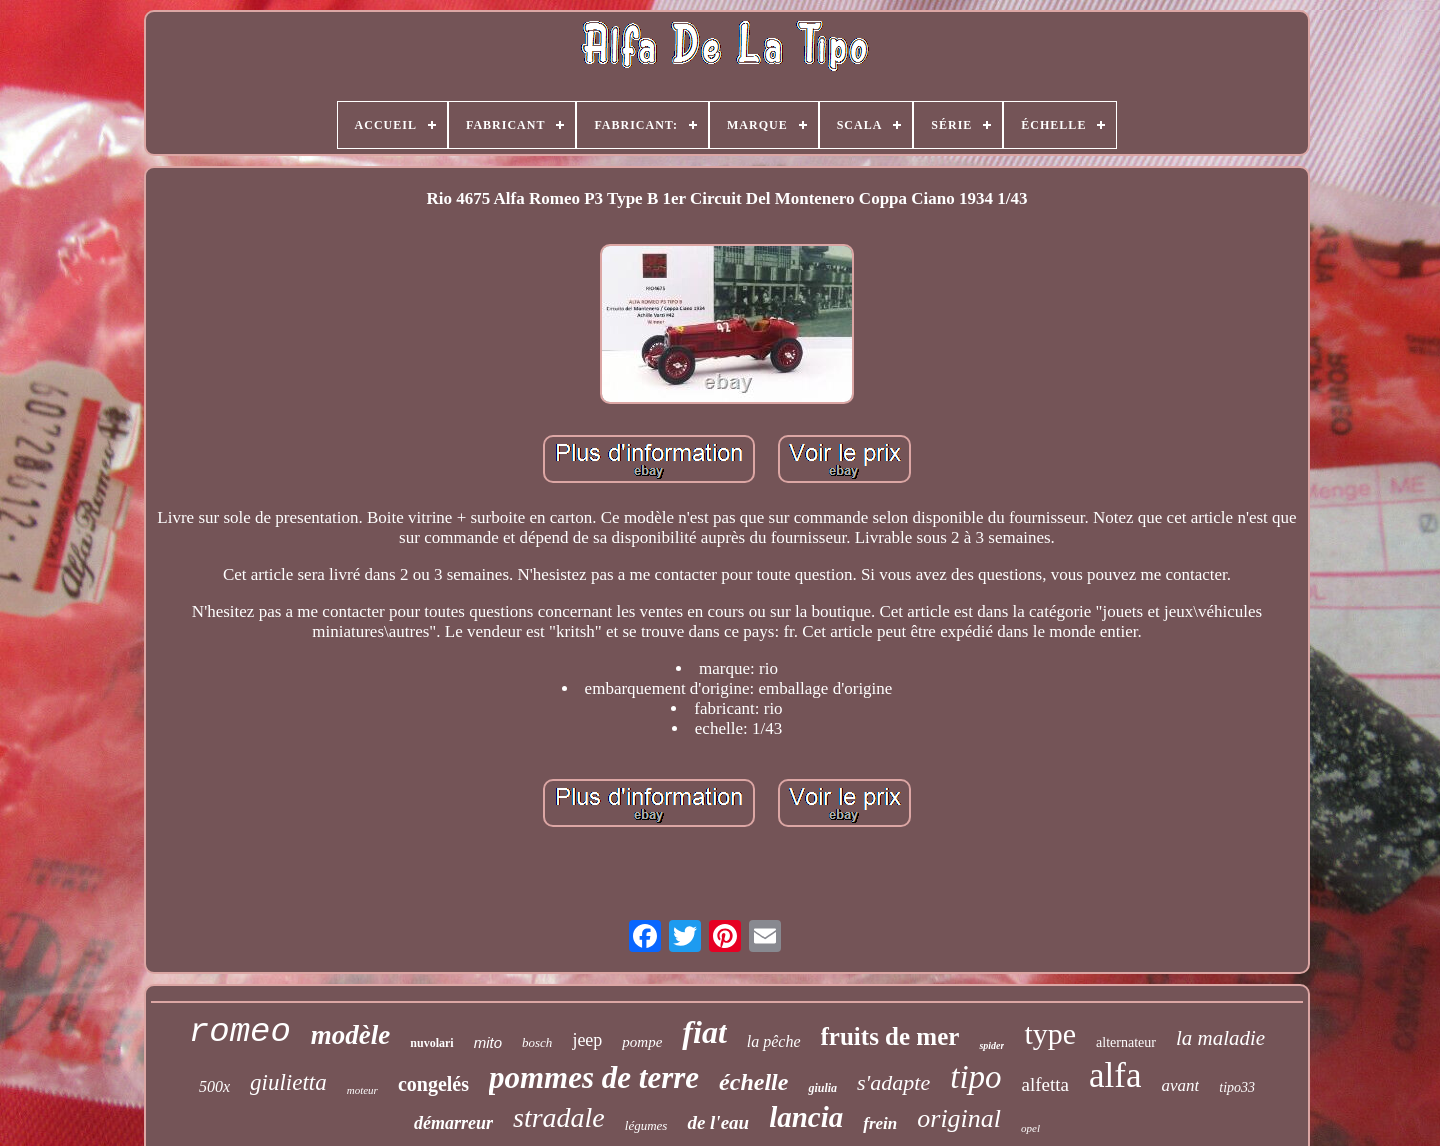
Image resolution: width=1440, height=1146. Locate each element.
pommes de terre (594, 1077)
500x (214, 1086)
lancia (806, 1117)
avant (1180, 1085)
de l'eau (718, 1122)
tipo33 (1237, 1087)
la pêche (774, 1041)
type (1050, 1033)
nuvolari (431, 1043)
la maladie (1220, 1038)
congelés (433, 1084)
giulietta (288, 1082)
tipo (975, 1077)
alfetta (1045, 1084)
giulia (822, 1088)
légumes (646, 1125)
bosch (537, 1042)
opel (1030, 1128)
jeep (587, 1040)
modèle (350, 1035)
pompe (642, 1042)
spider (991, 1045)
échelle (753, 1082)
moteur (362, 1090)
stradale (559, 1117)
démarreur (453, 1123)
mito (488, 1042)
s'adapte (893, 1082)
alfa (1115, 1075)
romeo (240, 1032)
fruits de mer (890, 1036)
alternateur (1126, 1042)
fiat (704, 1032)
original (959, 1118)
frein (880, 1123)
